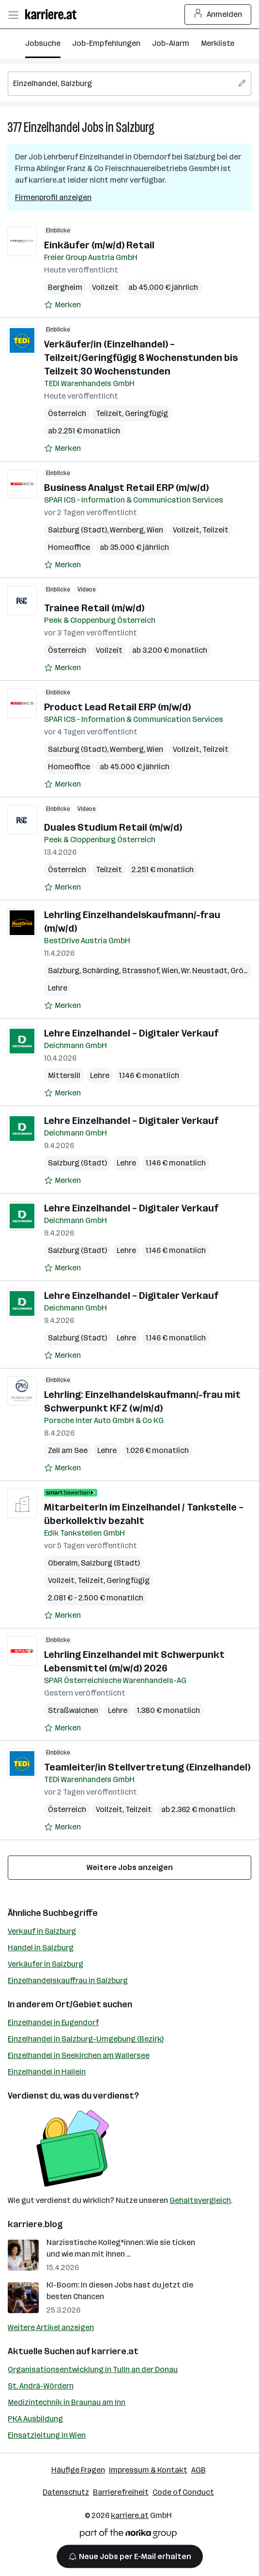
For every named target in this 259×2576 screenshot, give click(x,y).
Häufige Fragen (78, 2470)
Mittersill (64, 1075)
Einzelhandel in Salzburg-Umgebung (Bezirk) (86, 2039)
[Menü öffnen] (13, 14)
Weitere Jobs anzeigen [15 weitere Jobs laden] (130, 1867)
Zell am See (68, 1450)
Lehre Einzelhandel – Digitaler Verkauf (131, 1033)
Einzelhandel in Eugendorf (53, 2022)
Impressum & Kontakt (148, 2470)
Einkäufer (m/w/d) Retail (99, 245)
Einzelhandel (52, 127)
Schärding (100, 970)
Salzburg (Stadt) (77, 529)
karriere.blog (35, 2224)
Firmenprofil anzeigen (53, 197)
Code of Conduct (183, 2492)
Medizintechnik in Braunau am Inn (66, 2402)
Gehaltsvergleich (200, 2200)
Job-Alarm (170, 43)
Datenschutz (66, 2492)
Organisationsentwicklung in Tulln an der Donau (93, 2369)
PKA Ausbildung (35, 2418)
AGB (198, 2470)
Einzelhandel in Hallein (47, 2071)
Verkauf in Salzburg (42, 1931)
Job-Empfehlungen (106, 43)
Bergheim (65, 287)
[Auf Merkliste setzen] (62, 305)
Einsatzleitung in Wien (47, 2435)
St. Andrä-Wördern (41, 2385)
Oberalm (63, 1563)
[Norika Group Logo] (128, 2535)
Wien (155, 529)
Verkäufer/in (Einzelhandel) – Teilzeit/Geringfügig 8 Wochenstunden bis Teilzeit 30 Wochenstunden (141, 357)
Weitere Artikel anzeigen (51, 2327)
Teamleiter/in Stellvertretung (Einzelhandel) (147, 1767)
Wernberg (127, 529)
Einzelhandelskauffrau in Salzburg (68, 1980)
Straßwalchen (73, 1710)
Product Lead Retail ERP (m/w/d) (117, 707)
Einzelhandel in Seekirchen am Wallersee (79, 2055)
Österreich (67, 413)
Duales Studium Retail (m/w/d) (113, 827)
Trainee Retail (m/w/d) (94, 608)
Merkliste (217, 43)
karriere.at (114, 2351)
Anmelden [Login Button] (218, 14)
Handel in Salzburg (41, 1947)
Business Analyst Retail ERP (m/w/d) (126, 487)
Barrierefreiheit (121, 2492)
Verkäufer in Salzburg (45, 1964)
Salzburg (135, 127)
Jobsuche (43, 43)
